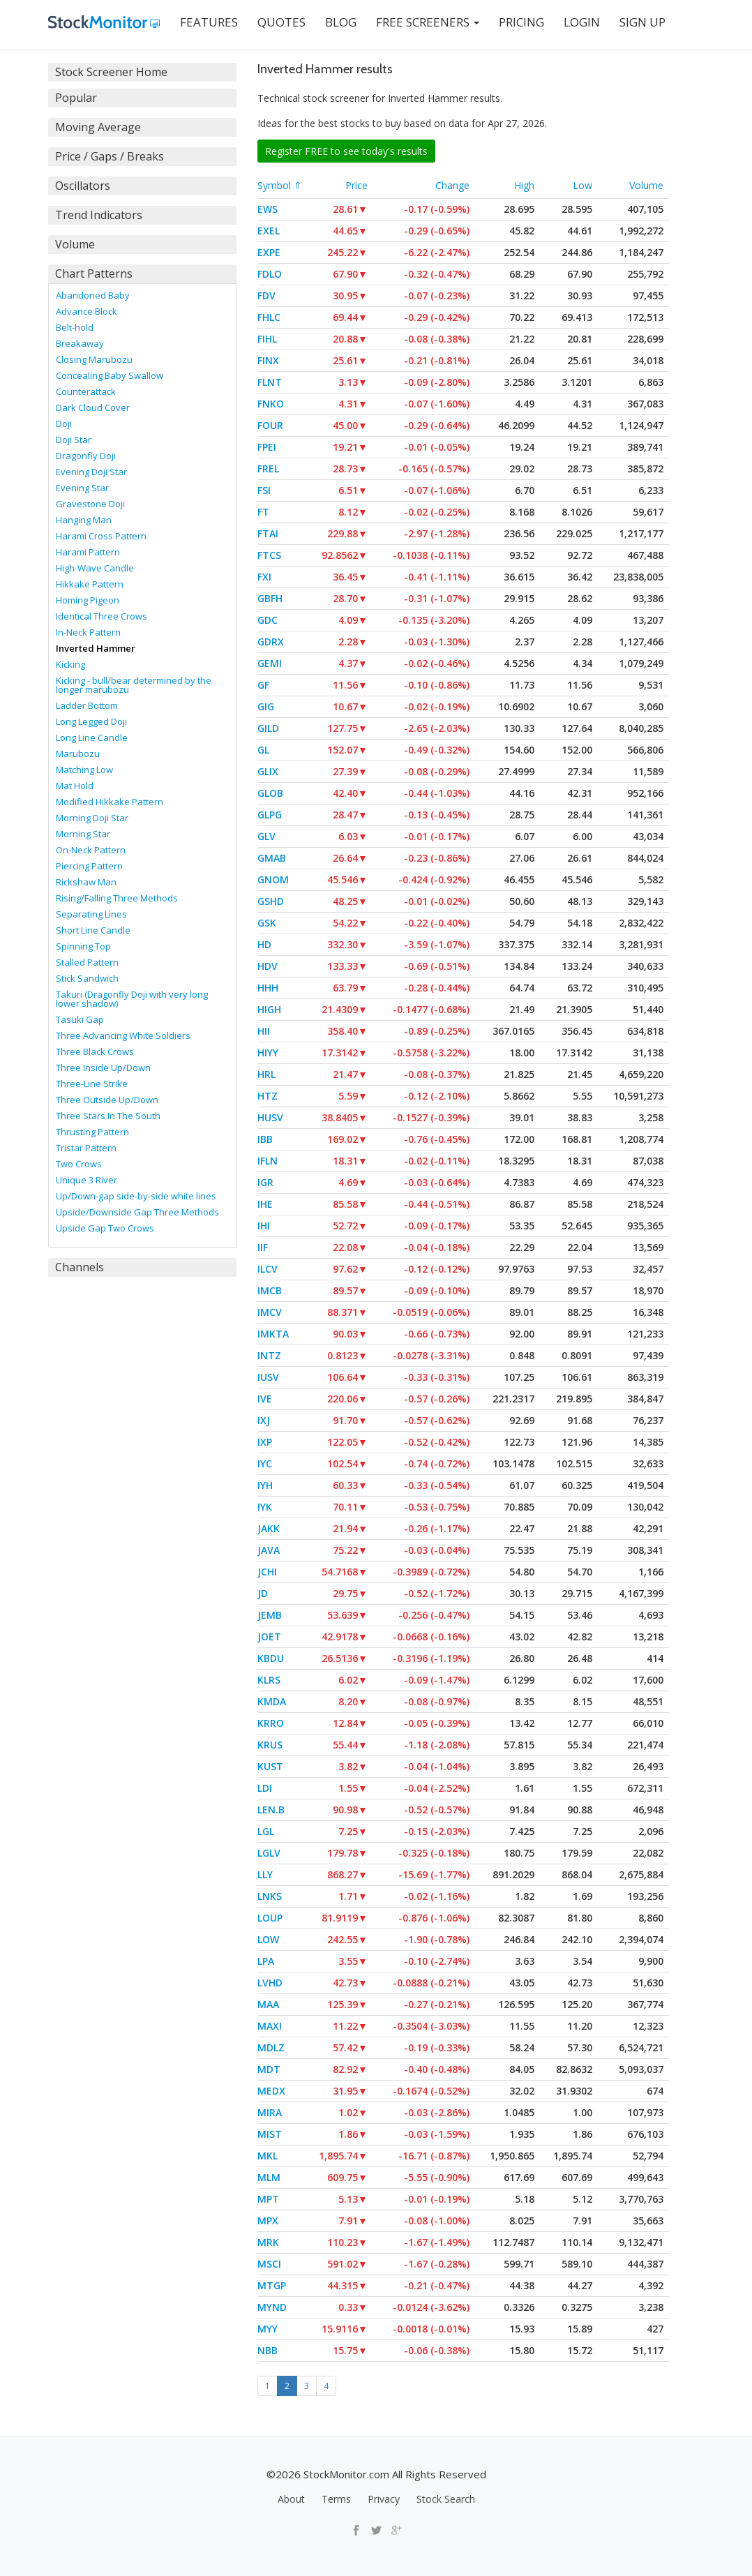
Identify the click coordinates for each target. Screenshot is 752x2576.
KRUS (270, 1744)
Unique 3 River (86, 1180)
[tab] (142, 72)
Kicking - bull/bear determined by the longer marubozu (133, 685)
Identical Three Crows (101, 616)
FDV (266, 295)
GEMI (269, 663)
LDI (264, 1788)
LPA (265, 1961)
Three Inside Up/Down (103, 1067)
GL (263, 749)
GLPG (269, 814)
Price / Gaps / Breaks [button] (109, 156)
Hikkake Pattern (89, 584)
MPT (268, 2199)
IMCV (269, 1312)
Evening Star (82, 487)
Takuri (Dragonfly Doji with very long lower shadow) (132, 999)
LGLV (268, 1852)
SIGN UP (642, 22)
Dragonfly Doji (86, 455)
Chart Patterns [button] (94, 273)
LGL (265, 1831)
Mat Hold (74, 785)
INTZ (269, 1355)
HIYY (267, 1052)
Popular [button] (76, 97)
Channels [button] (79, 1267)
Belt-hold (74, 327)
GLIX (267, 771)
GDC (267, 620)
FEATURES (209, 22)
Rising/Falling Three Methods (117, 898)
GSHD (270, 901)
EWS (267, 209)
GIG (265, 706)
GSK (266, 922)
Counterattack (86, 391)
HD (264, 944)
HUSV (270, 1117)
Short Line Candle (93, 930)
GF (263, 684)
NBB (267, 2350)
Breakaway (80, 343)
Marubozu (78, 753)
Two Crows (79, 1164)
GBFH (270, 598)
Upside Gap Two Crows (105, 1228)
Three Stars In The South (108, 1115)
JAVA (268, 1550)
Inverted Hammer (95, 648)
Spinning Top (83, 946)
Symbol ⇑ (279, 185)
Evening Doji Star (91, 471)
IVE (264, 1398)
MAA (268, 2004)
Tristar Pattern (86, 1147)
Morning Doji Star (92, 817)
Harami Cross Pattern (101, 536)
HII (263, 1031)
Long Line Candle (92, 737)
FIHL (267, 338)
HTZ (267, 1095)
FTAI (267, 533)
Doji (64, 423)
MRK (268, 2242)
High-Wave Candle (95, 568)
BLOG (340, 22)
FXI (264, 576)
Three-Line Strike (92, 1083)
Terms (336, 2499)
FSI (264, 490)
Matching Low (84, 769)
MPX (267, 2220)
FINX (268, 360)
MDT (268, 2069)
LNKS (269, 1896)
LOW (268, 1939)
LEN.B (271, 1809)
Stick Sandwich (87, 978)
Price (356, 185)
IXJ (263, 1420)
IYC (264, 1463)
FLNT (269, 382)
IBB (265, 1139)
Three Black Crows (95, 1051)
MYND (272, 2307)
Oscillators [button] (82, 185)
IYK (264, 1506)
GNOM (273, 879)
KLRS (268, 1679)
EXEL (268, 230)
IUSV (268, 1377)
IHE (265, 1204)
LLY (265, 1874)
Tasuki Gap (80, 1019)
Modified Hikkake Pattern (109, 801)
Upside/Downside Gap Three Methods (137, 1212)
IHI (263, 1225)
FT (263, 511)
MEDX (271, 2090)
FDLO (269, 273)
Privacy (384, 2499)
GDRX (270, 641)
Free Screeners (427, 22)
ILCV (267, 1268)
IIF (262, 1247)
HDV (267, 966)
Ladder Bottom (87, 705)
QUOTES (281, 22)
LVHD (270, 1982)
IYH (265, 1485)
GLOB (270, 793)
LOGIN (582, 22)
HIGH (269, 1009)
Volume (646, 185)
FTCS (269, 555)
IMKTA (273, 1333)
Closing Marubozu (94, 359)
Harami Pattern (88, 552)
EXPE (268, 252)
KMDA (271, 1701)
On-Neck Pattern (91, 850)
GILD (268, 728)
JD (262, 1593)
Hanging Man (84, 520)
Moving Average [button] (98, 127)
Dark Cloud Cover (93, 407)
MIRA (269, 2112)
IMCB (269, 1290)
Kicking (70, 664)
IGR (265, 1182)
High (524, 185)
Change (452, 185)
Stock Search (445, 2499)
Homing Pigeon (87, 600)
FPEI (266, 447)
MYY (267, 2328)
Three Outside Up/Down (107, 1099)
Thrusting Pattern (92, 1131)
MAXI (269, 2025)
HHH (267, 987)
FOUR (270, 425)
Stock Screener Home (111, 72)
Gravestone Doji (90, 503)
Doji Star (73, 439)
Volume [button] (75, 244)
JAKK (268, 1528)
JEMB (269, 1615)
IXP (264, 1441)
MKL (267, 2155)
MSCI (269, 2263)
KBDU (270, 1658)
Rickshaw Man (86, 882)
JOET (269, 1636)
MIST (269, 2134)
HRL (266, 1074)
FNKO (270, 403)
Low (582, 185)
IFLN (267, 1160)
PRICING (521, 22)
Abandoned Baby (93, 295)
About (291, 2499)
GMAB (271, 857)
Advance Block (86, 311)
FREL (268, 468)
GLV (266, 836)
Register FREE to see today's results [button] (346, 151)
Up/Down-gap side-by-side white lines (136, 1196)
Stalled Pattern (87, 962)
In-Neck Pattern (88, 632)
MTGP (271, 2285)
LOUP (270, 1917)
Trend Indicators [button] (98, 215)
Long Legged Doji (91, 721)
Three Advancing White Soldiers (123, 1035)
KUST (270, 1766)
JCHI (267, 1571)
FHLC (268, 317)
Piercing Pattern (89, 866)
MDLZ (271, 2047)
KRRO (270, 1723)
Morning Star (83, 834)
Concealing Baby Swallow (109, 375)
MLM (268, 2177)
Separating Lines (91, 914)
